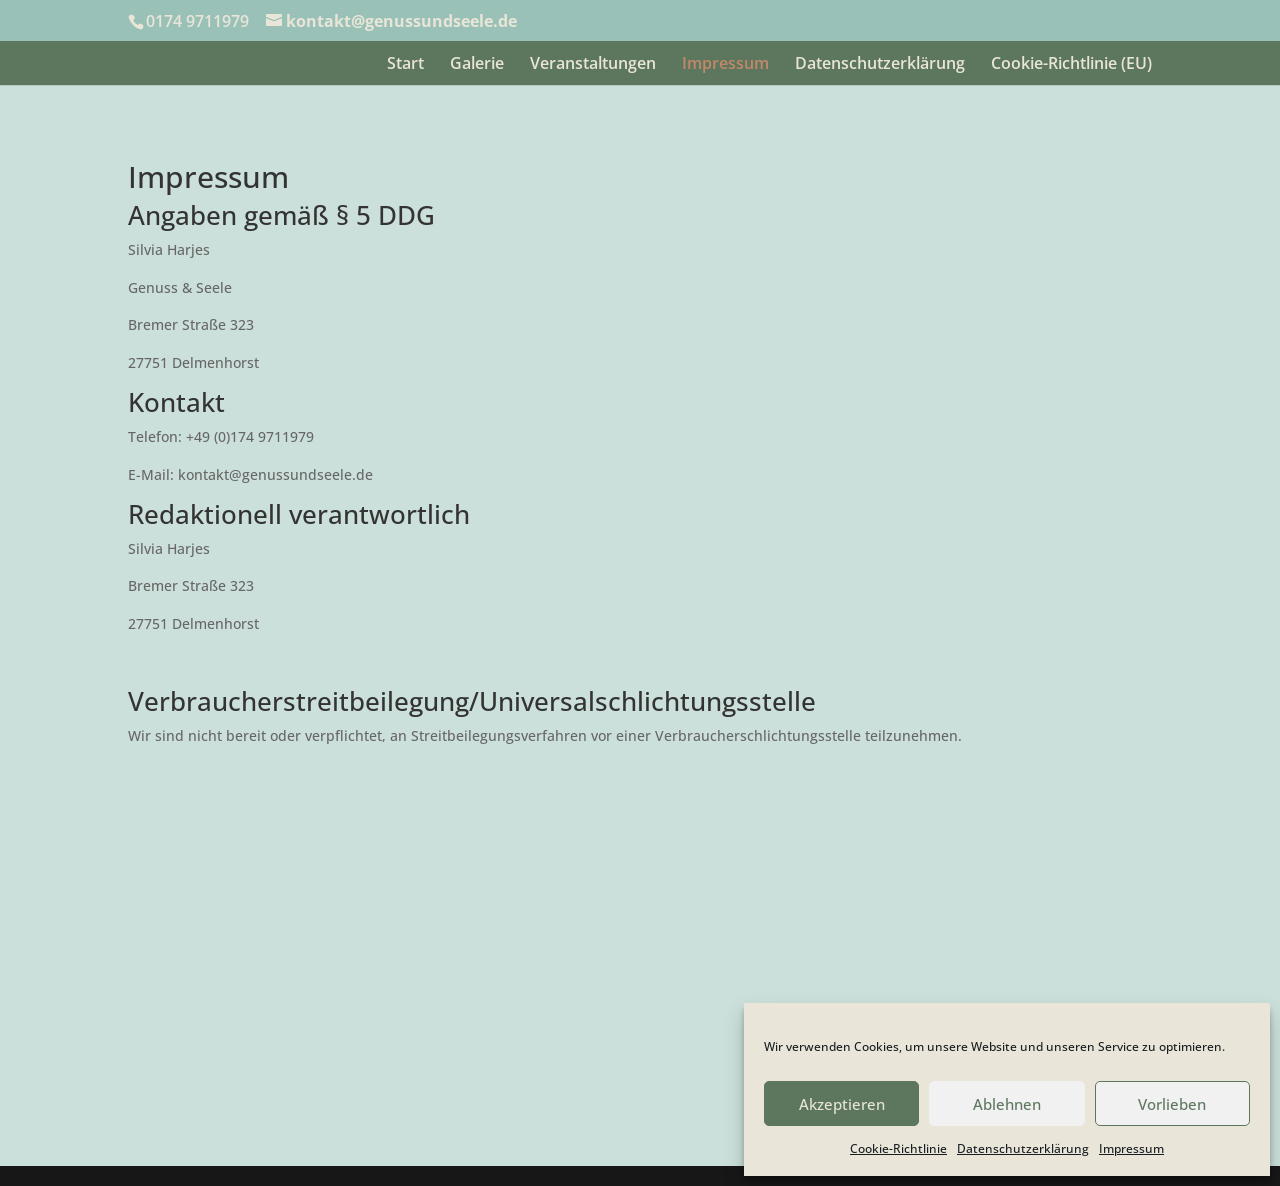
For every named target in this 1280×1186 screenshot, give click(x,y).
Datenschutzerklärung (1023, 1148)
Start (405, 65)
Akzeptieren (842, 1104)
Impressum (1131, 1148)
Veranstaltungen (593, 65)
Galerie (477, 65)
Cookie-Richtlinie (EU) (1071, 65)
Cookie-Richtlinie (898, 1148)
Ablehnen (1007, 1104)
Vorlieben (1172, 1104)
